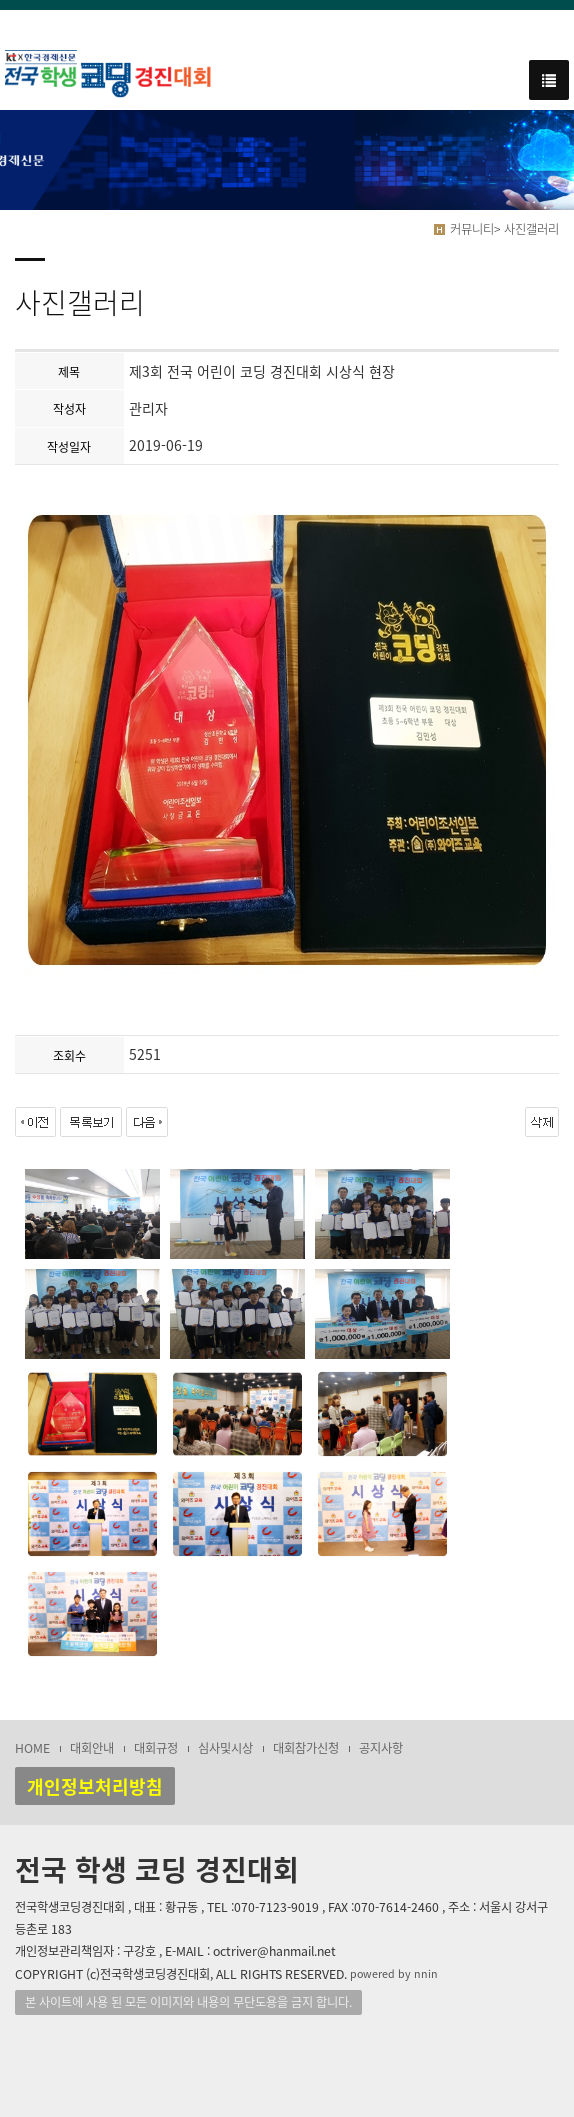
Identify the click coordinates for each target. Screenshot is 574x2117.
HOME (32, 1748)
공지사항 (381, 1748)
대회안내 (92, 1748)
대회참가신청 (306, 1748)
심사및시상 (225, 1748)
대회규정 (156, 1748)
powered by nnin (394, 1973)
